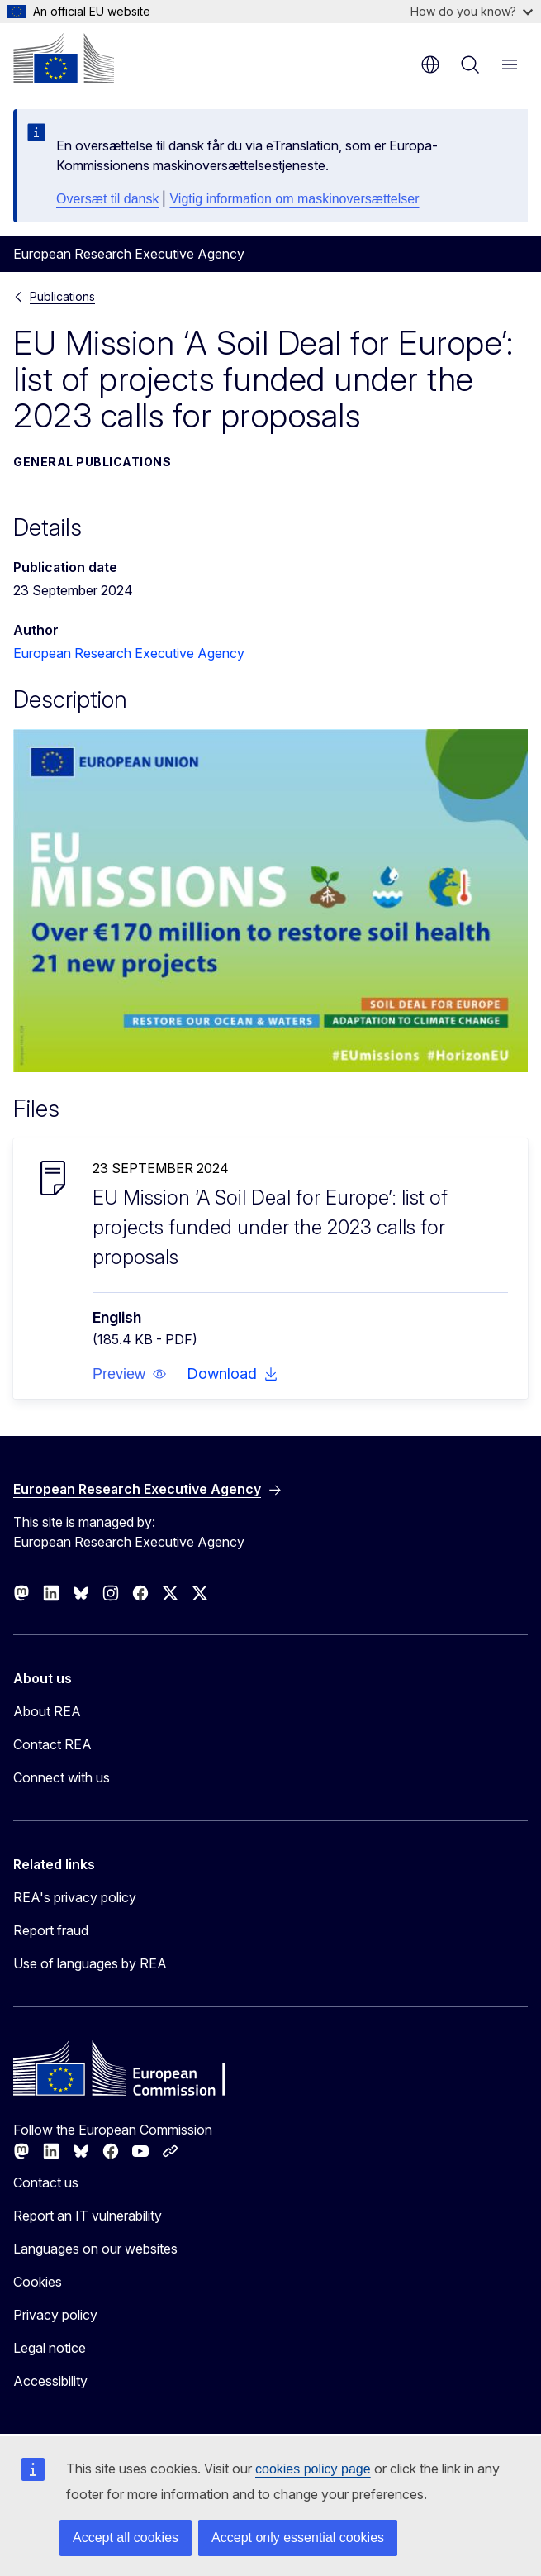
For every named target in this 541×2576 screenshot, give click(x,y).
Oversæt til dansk (107, 199)
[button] (130, 1374)
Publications (62, 296)
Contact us (45, 2182)
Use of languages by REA (90, 1963)
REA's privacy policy (74, 1897)
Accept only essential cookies (297, 2538)
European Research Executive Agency (128, 653)
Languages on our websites (95, 2248)
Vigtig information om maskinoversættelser (294, 199)
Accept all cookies (125, 2538)
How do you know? (471, 11)
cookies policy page (313, 2469)
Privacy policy (55, 2314)
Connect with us (61, 1777)
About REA (47, 1711)
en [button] (430, 64)
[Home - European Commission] (63, 58)
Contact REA (52, 1744)
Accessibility (50, 2381)
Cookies (37, 2281)
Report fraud (50, 1930)
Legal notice (49, 2348)
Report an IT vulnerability (87, 2215)
